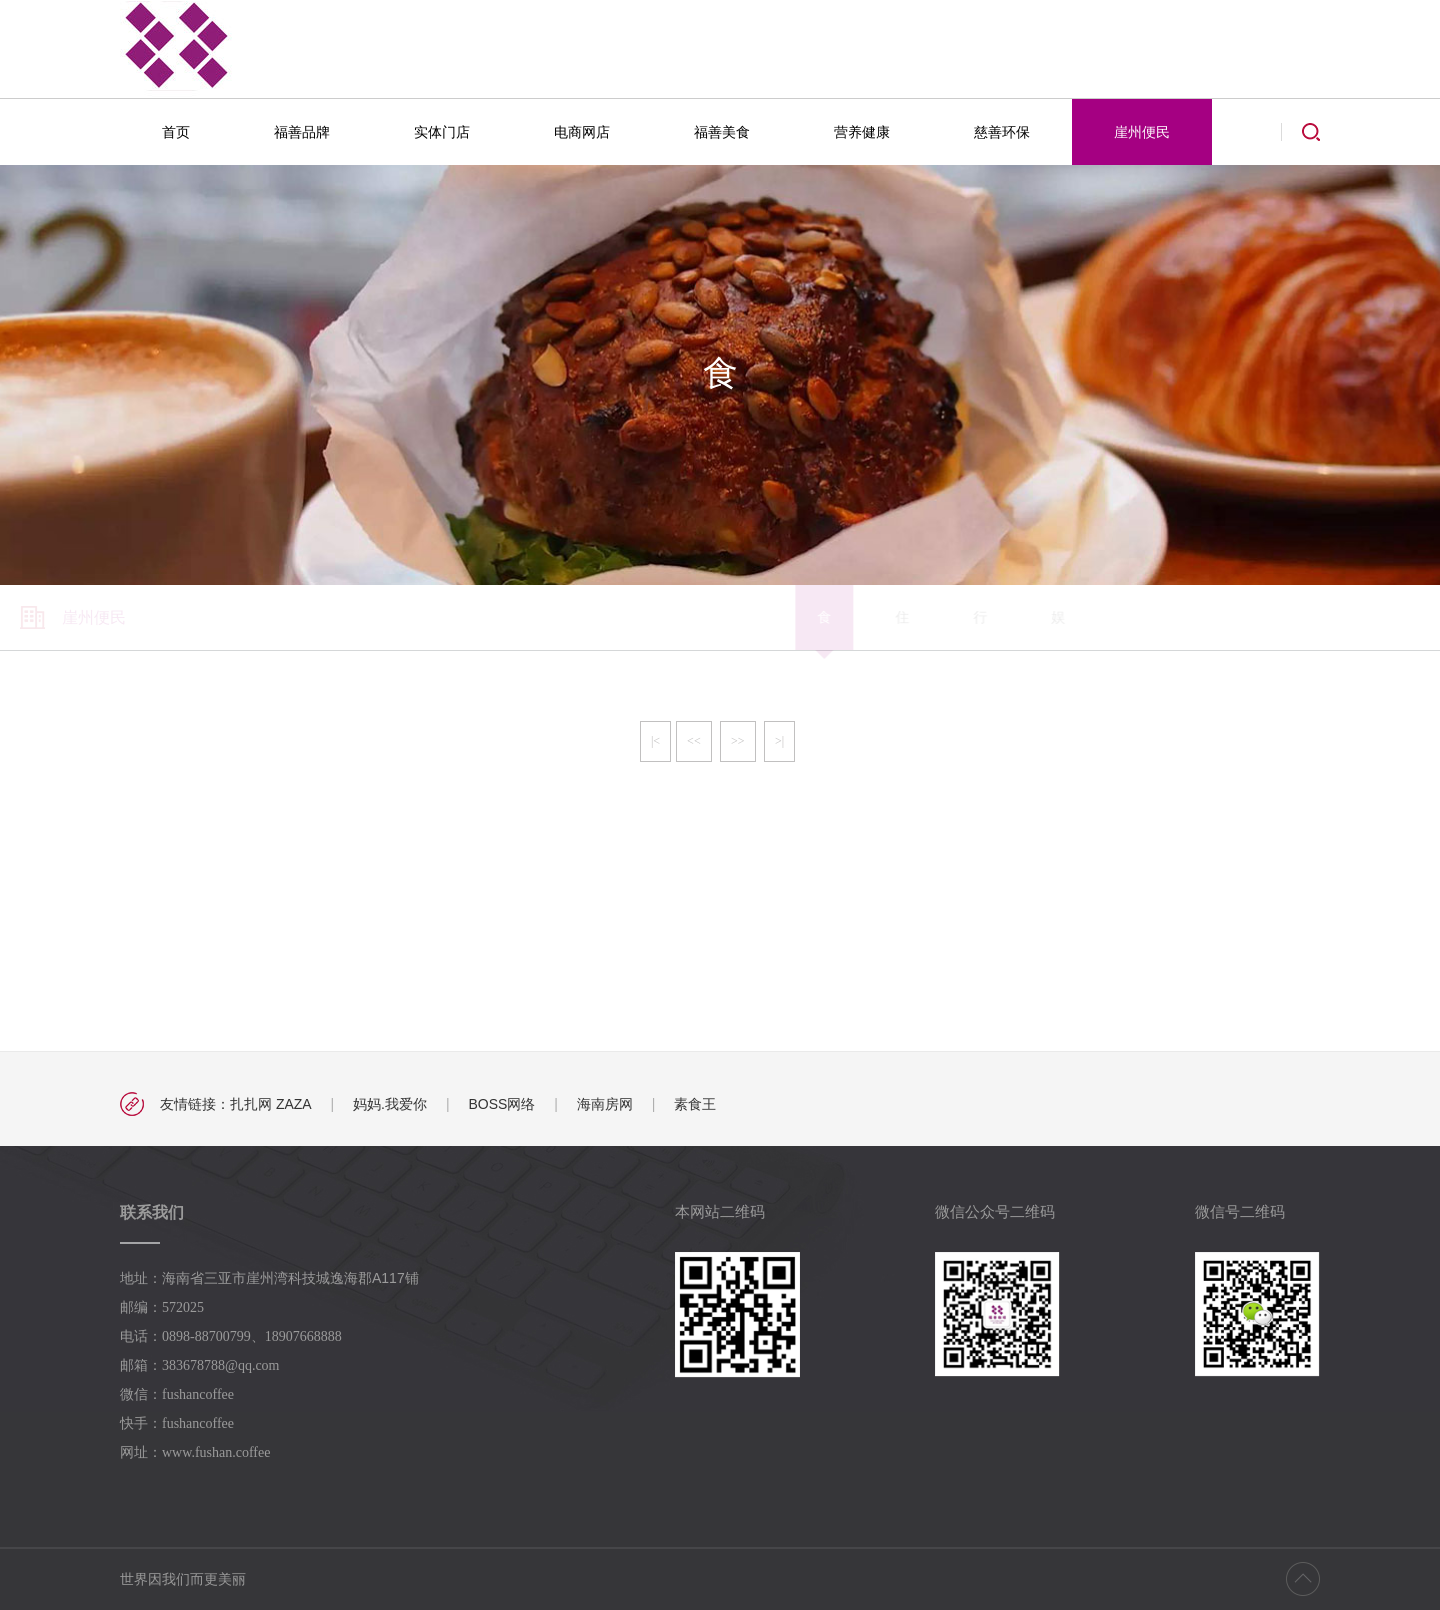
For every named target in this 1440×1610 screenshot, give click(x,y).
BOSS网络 (501, 1104)
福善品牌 (302, 132)
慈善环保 (1002, 132)
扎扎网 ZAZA (271, 1104)
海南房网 (605, 1104)
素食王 (695, 1104)
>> (738, 741)
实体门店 (442, 132)
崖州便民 (1142, 132)
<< (694, 741)
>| (779, 741)
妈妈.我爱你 (390, 1104)
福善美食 (722, 132)
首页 (176, 132)
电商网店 (582, 132)
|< (655, 741)
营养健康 (862, 132)
